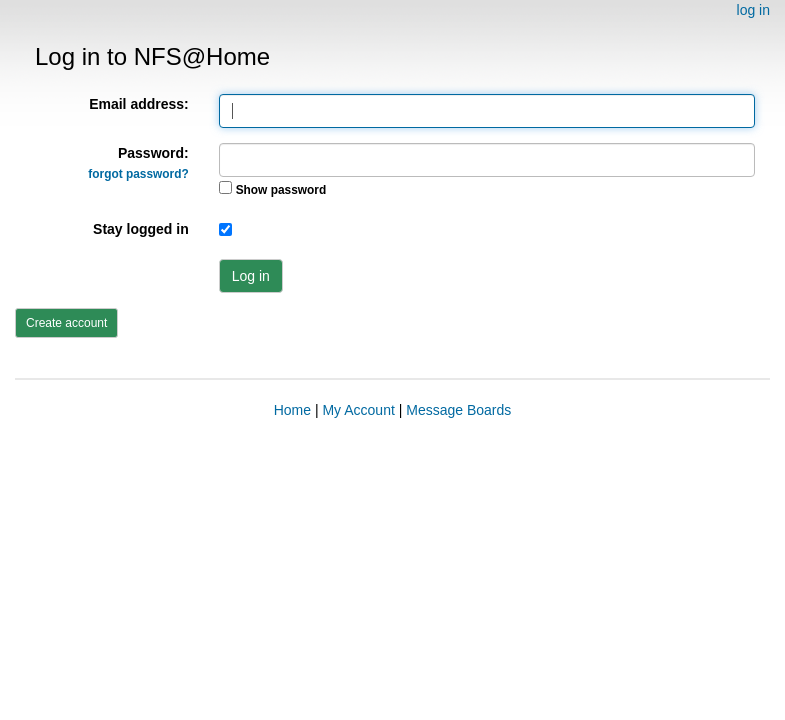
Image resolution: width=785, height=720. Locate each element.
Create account (66, 323)
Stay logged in (141, 229)
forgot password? (138, 174)
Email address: (139, 104)
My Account (358, 410)
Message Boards (458, 410)
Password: (138, 163)
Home (292, 410)
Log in (251, 276)
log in (753, 10)
